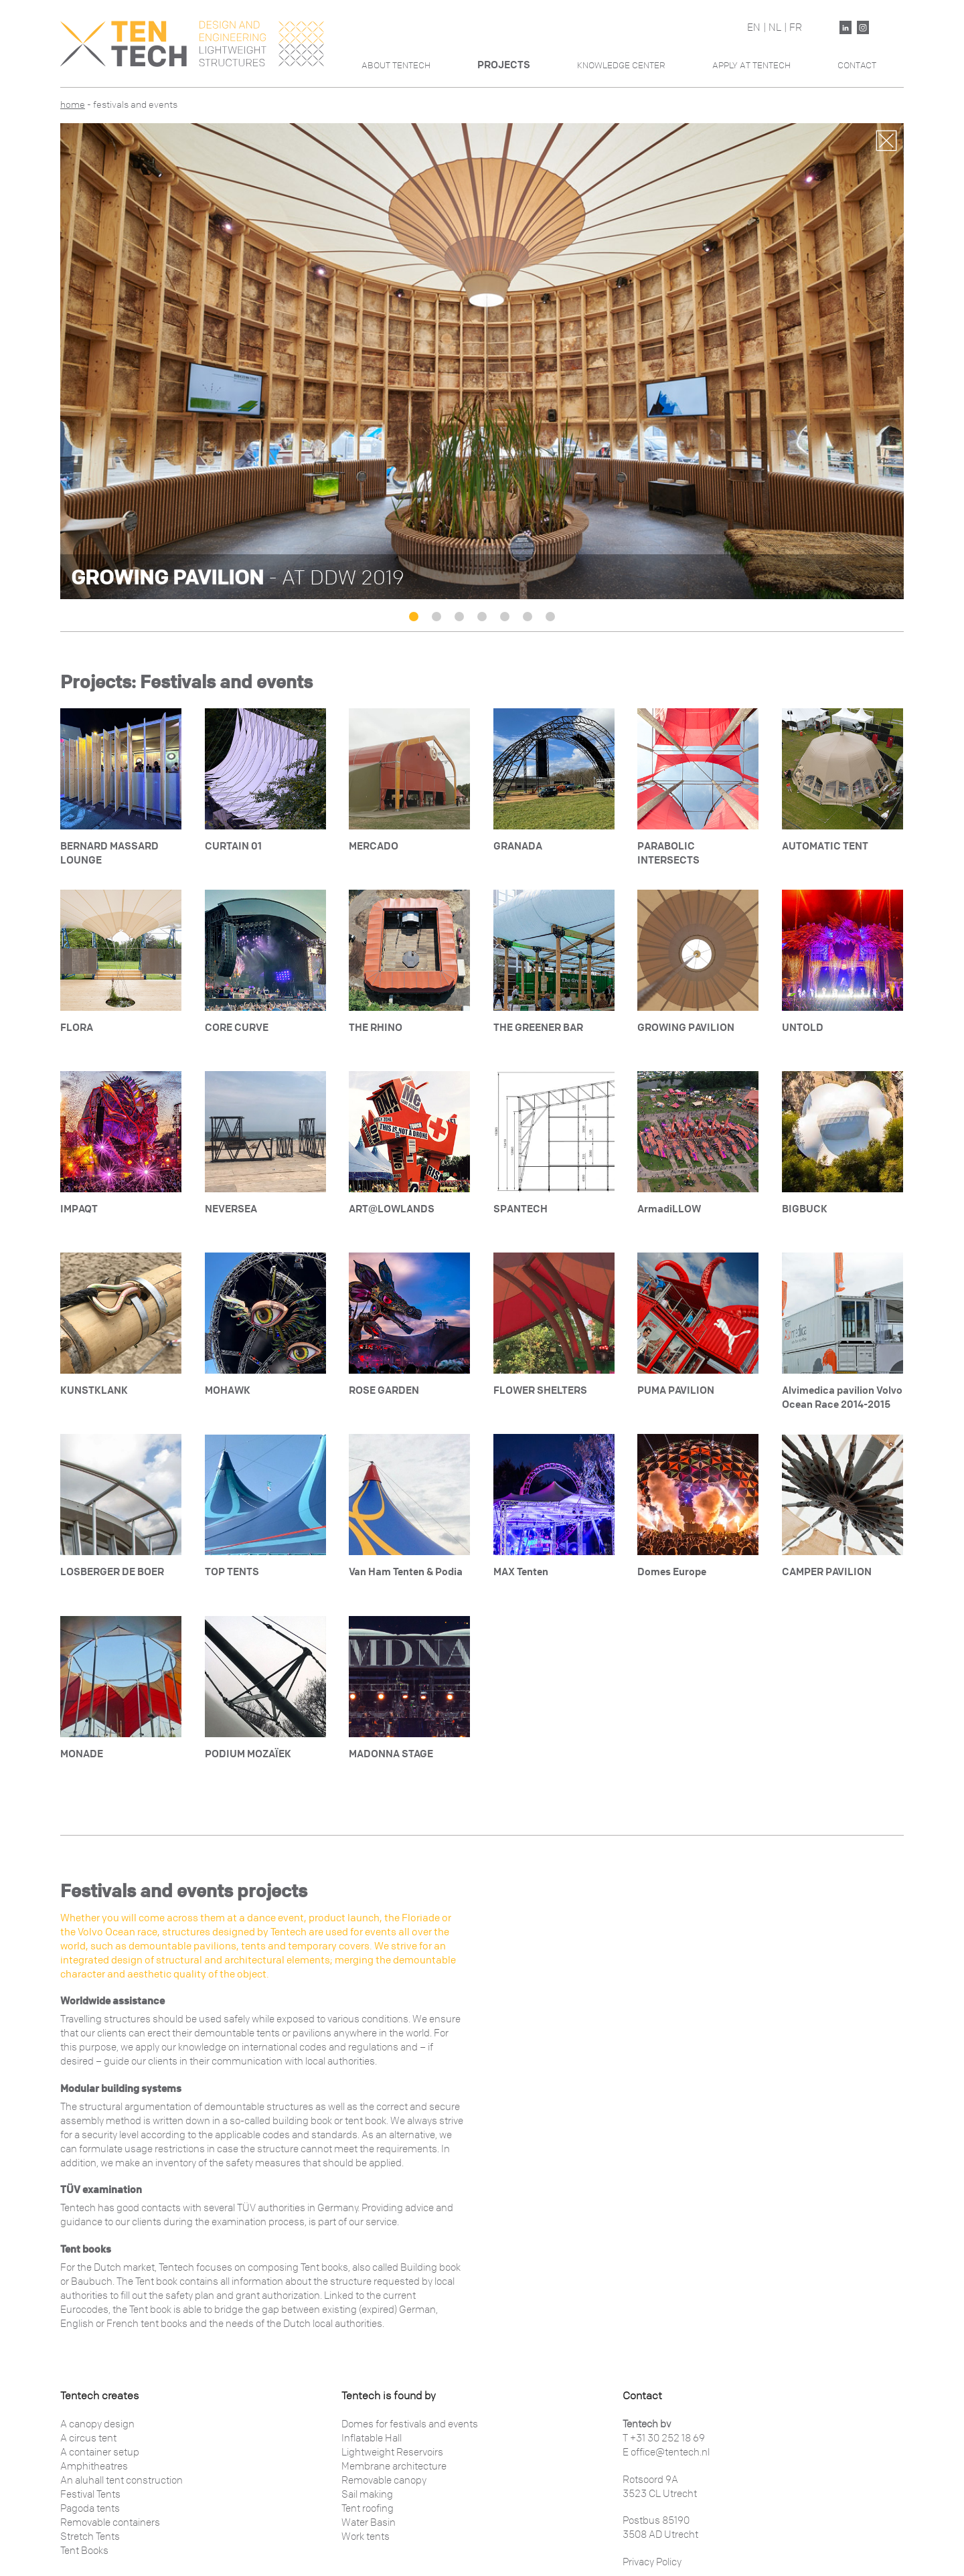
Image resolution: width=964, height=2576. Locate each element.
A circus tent (88, 2438)
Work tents (365, 2536)
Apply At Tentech (751, 65)
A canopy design (97, 2424)
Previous (81, 357)
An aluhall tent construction (121, 2480)
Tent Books (84, 2550)
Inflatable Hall (371, 2438)
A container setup (99, 2452)
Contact (856, 65)
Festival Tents (90, 2494)
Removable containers (110, 2522)
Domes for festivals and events (409, 2424)
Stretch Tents (90, 2536)
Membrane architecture (394, 2466)
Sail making (367, 2494)
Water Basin (368, 2522)
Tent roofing (367, 2508)
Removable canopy (383, 2480)
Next (882, 357)
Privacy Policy (652, 2562)
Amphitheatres (94, 2466)
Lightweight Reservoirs (392, 2452)
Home (72, 104)
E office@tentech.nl (666, 2452)
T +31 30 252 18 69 (664, 2438)
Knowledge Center (621, 65)
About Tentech (396, 65)
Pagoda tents (90, 2508)
